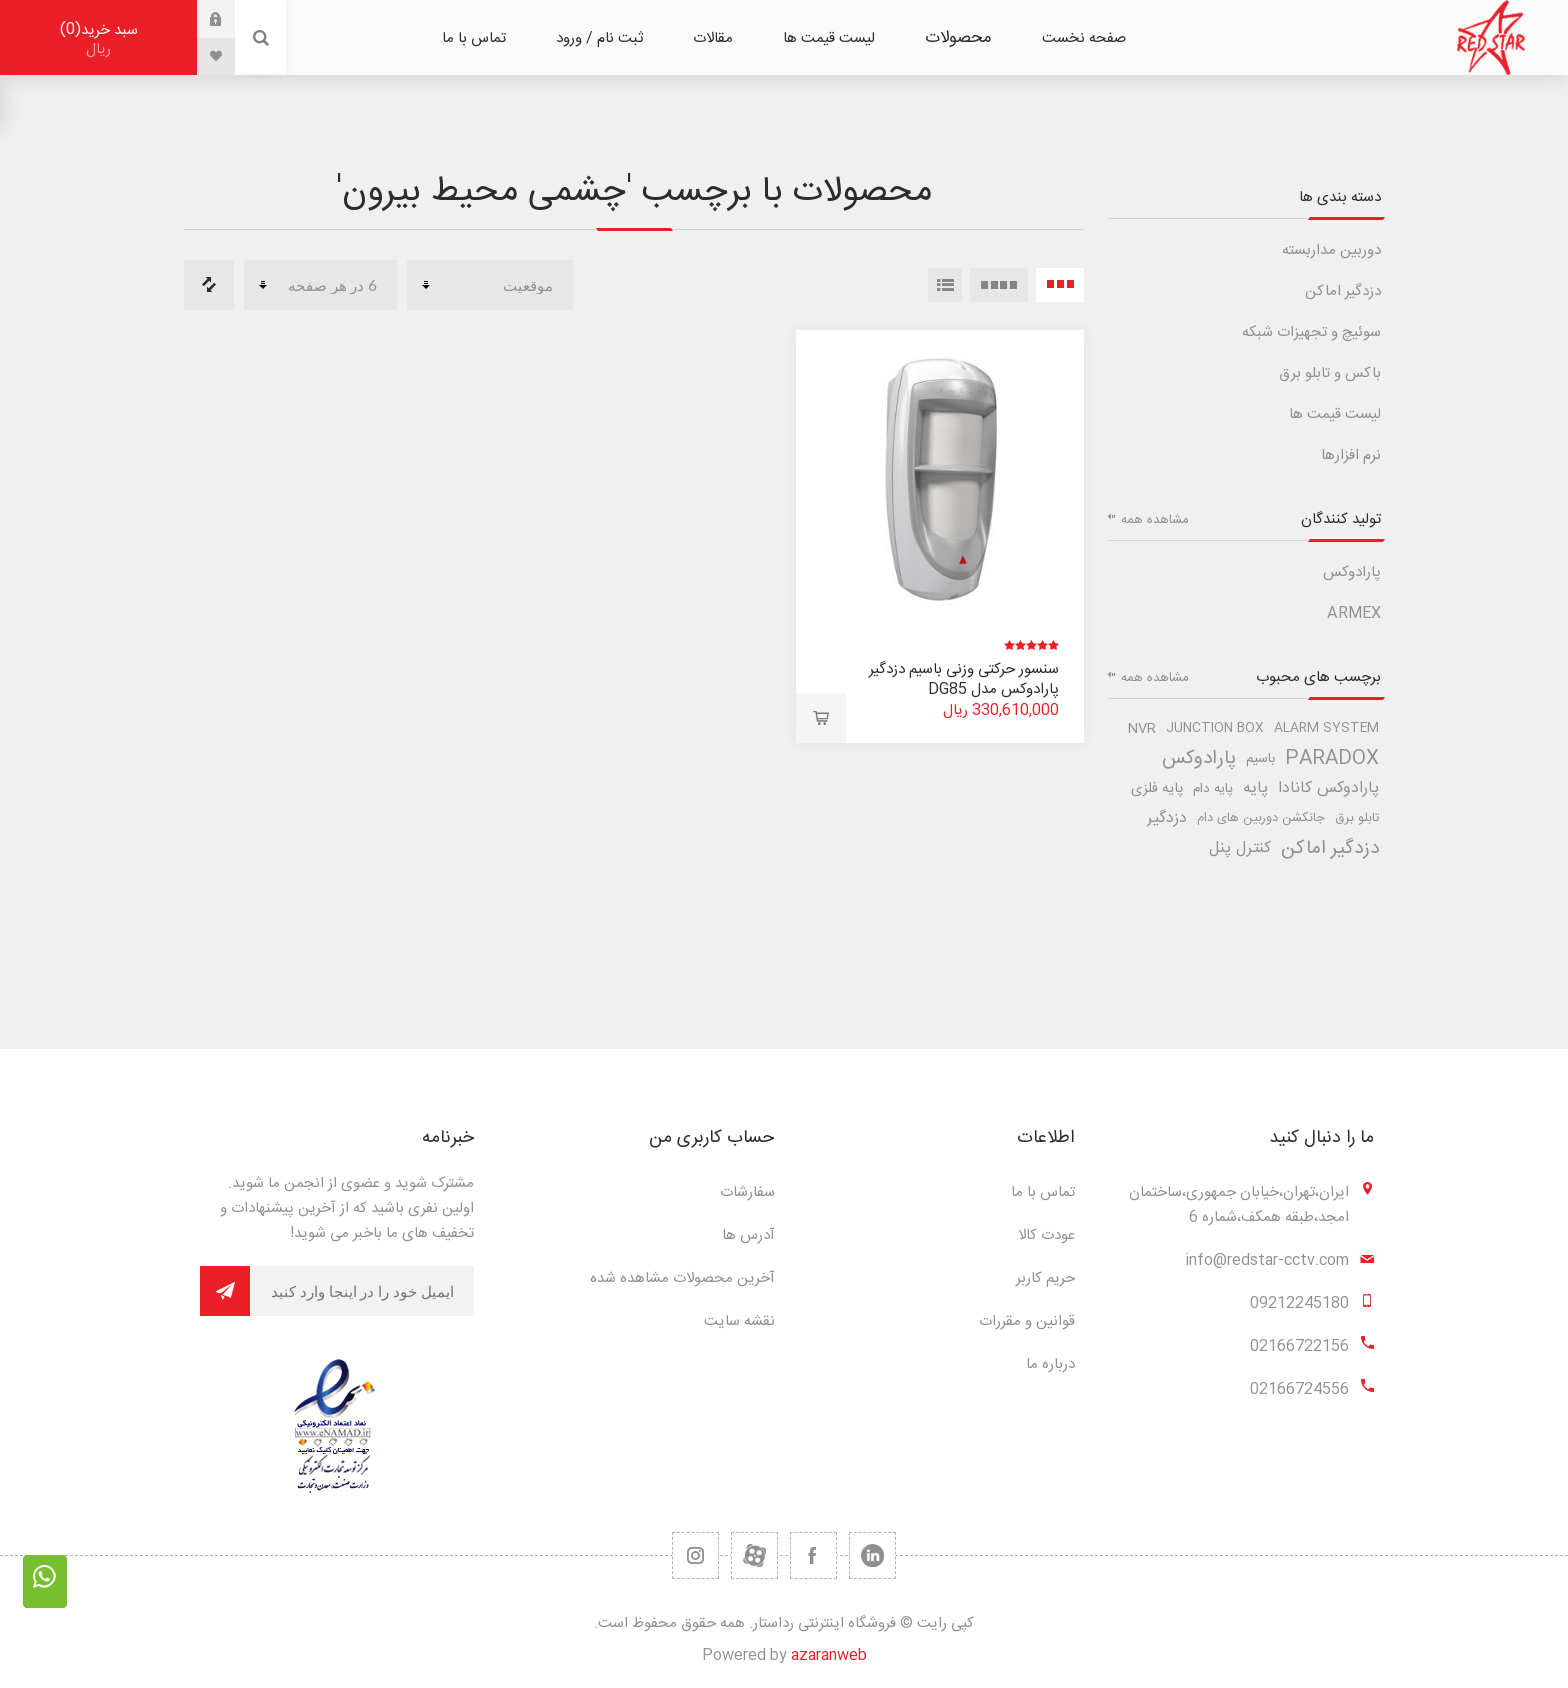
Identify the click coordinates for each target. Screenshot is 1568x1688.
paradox (1332, 759)
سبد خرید (98, 39)
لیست (945, 285)
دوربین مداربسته (1331, 250)
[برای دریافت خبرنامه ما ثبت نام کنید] (362, 1291)
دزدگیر (1167, 818)
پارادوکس (1352, 572)
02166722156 (1299, 1346)
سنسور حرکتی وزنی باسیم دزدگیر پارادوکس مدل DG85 (964, 679)
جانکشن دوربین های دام (1261, 818)
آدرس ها (748, 1235)
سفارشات (747, 1192)
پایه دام (1213, 789)
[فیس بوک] (813, 1555)
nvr (1142, 729)
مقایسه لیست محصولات (209, 285)
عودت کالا (1046, 1235)
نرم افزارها (1351, 455)
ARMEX (1354, 613)
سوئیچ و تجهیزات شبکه (1311, 332)
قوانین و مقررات (1027, 1321)
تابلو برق (1357, 818)
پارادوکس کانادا (1328, 788)
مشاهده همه (1155, 520)
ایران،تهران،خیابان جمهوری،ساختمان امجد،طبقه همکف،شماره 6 (1239, 1205)
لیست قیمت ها (1335, 414)
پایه (1255, 788)
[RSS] (695, 1555)
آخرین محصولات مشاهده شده (682, 1278)
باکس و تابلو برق (1330, 373)
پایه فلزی (1157, 789)
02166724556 (1299, 1389)
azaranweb (829, 1655)
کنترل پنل (1240, 848)
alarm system (1326, 728)
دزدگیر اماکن (1343, 291)
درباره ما (1050, 1364)
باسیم (1260, 759)
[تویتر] (872, 1555)
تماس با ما (1043, 1192)
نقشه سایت (739, 1321)
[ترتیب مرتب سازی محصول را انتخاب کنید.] (490, 285)
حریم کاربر (1045, 1278)
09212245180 (1299, 1303)
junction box (1215, 728)
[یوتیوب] (754, 1555)
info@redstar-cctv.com (1267, 1260)
